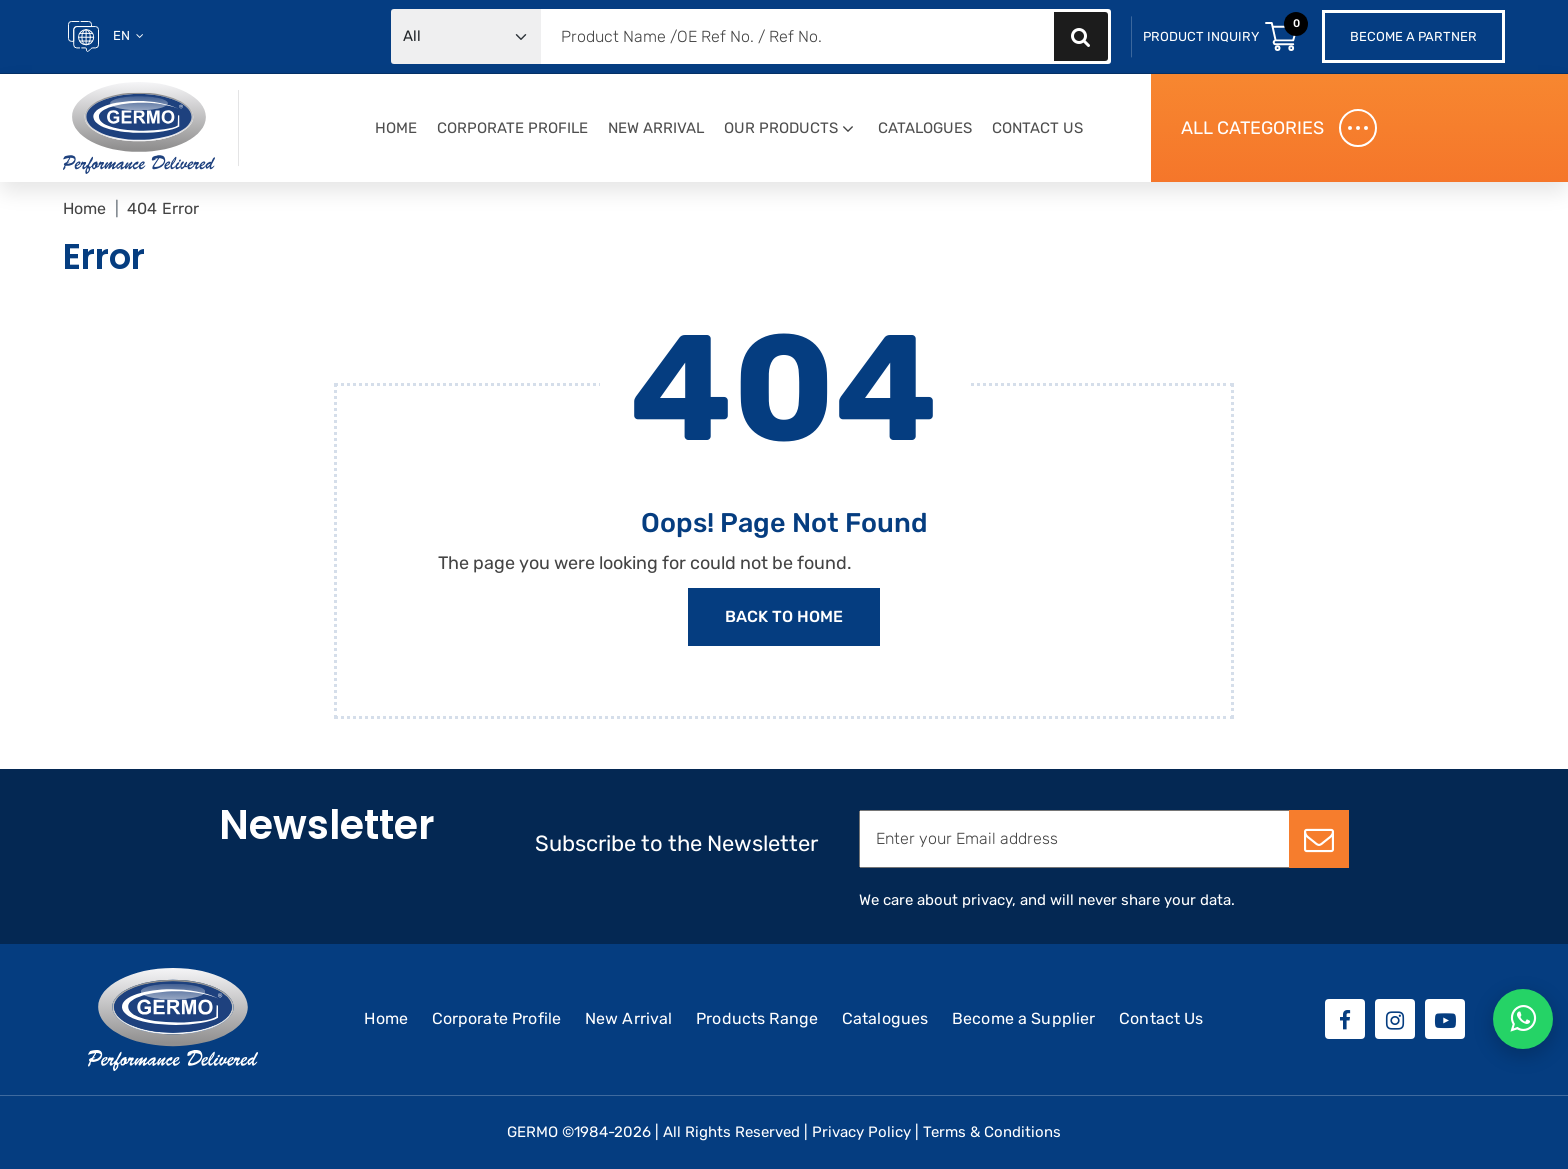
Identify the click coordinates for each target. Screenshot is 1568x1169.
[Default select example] (466, 36)
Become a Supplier (1024, 1018)
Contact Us (1037, 128)
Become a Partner (1413, 36)
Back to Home (784, 616)
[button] (848, 129)
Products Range (757, 1018)
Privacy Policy (861, 1132)
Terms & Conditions (992, 1132)
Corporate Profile (512, 128)
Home (396, 128)
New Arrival (656, 128)
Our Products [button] (781, 128)
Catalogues (925, 128)
